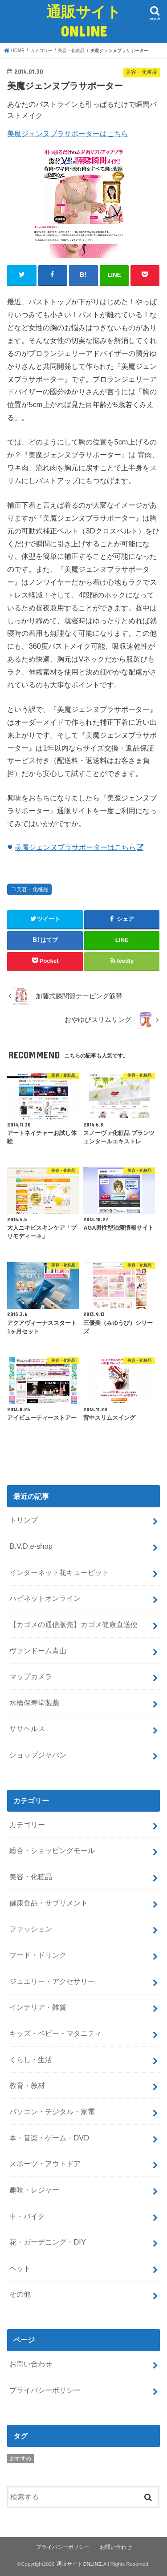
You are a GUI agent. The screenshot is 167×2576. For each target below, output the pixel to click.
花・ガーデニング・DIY (47, 2242)
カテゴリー (27, 1825)
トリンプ (23, 1520)
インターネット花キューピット (59, 1572)
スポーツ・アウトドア (45, 2164)
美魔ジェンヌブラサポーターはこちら (67, 133)
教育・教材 (27, 2085)
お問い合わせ (30, 2364)
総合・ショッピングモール (52, 1850)
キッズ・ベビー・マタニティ (55, 2033)
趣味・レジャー (34, 2190)
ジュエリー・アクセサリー (52, 1981)
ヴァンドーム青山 (37, 1651)
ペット (20, 2268)
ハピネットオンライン (45, 1598)
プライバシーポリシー (45, 2390)
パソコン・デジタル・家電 (52, 2112)
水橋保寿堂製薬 (34, 1703)
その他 (20, 2294)
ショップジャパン (37, 1755)
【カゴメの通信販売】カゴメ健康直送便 (73, 1624)
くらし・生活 (30, 2059)
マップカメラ (30, 1676)
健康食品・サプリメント (48, 1903)
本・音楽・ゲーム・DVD (49, 2138)
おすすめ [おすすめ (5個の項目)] (20, 2458)
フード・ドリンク (37, 1955)
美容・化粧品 (32, 889)
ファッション (30, 1929)
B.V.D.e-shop (30, 1546)
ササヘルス (27, 1728)
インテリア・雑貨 (37, 2007)
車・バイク (27, 2216)
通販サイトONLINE (83, 21)
